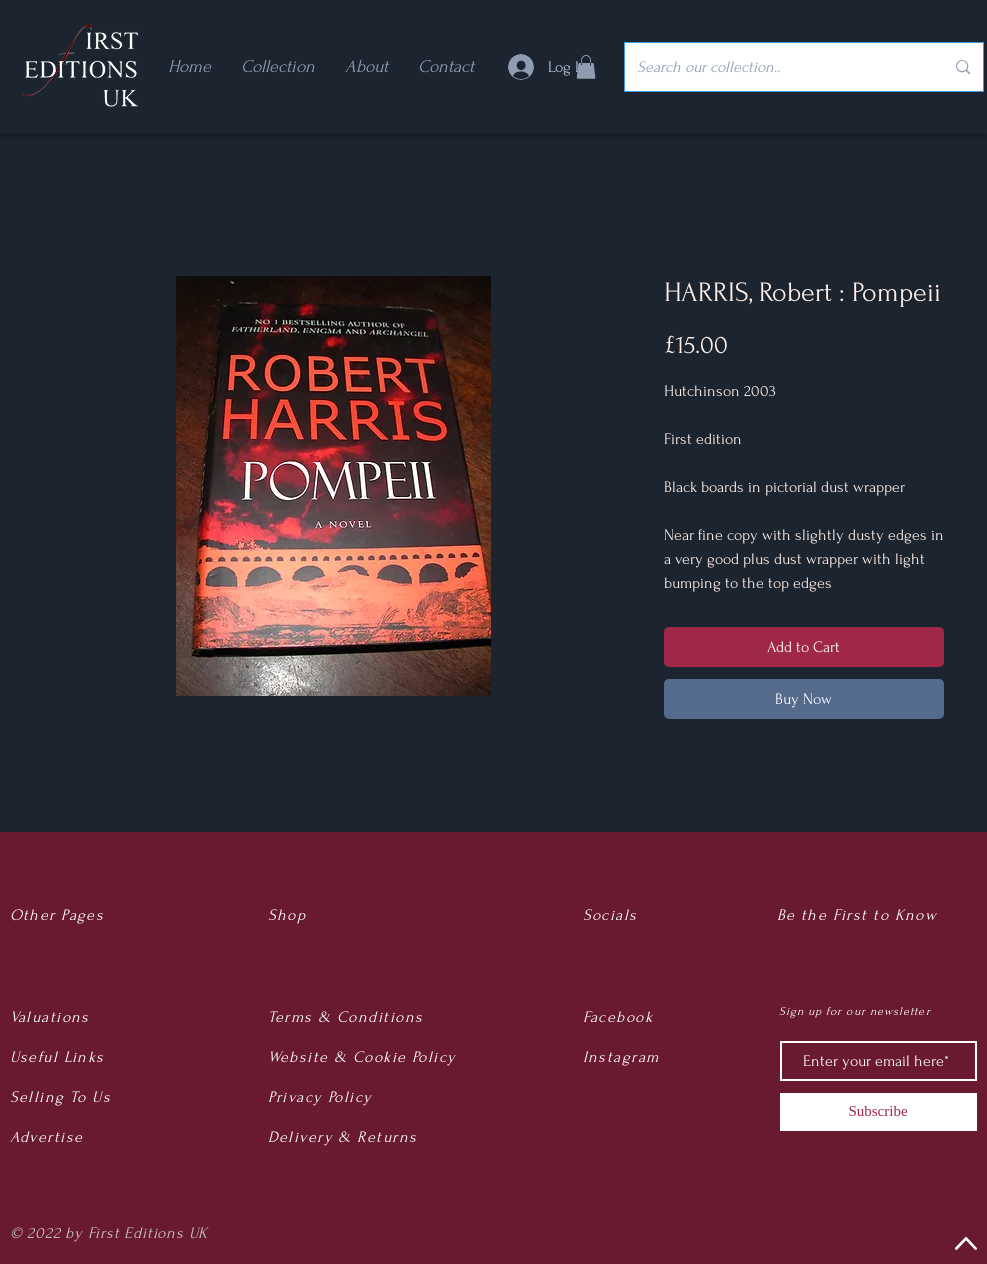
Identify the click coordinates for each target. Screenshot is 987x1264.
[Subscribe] (878, 1112)
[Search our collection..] (776, 67)
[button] (586, 67)
